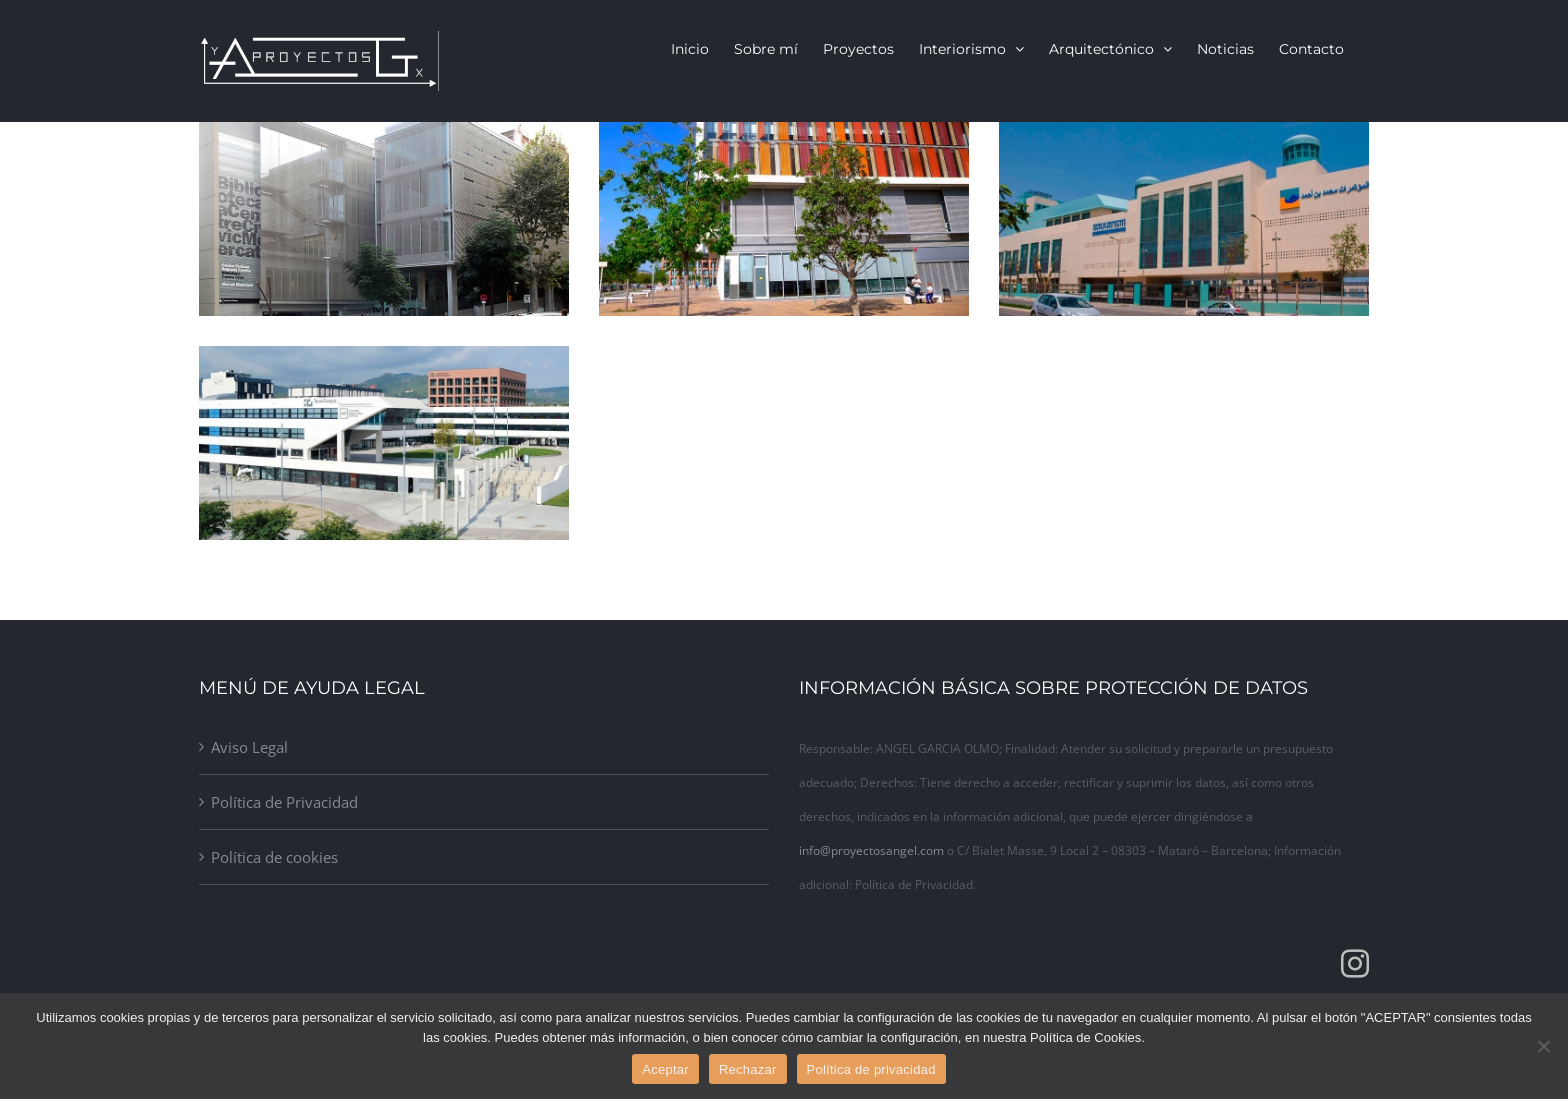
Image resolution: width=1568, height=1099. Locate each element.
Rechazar (748, 1069)
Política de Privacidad (284, 802)
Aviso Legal (249, 747)
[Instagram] (1355, 964)
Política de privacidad (871, 1069)
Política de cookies (274, 857)
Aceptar (665, 1069)
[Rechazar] (1543, 1046)
